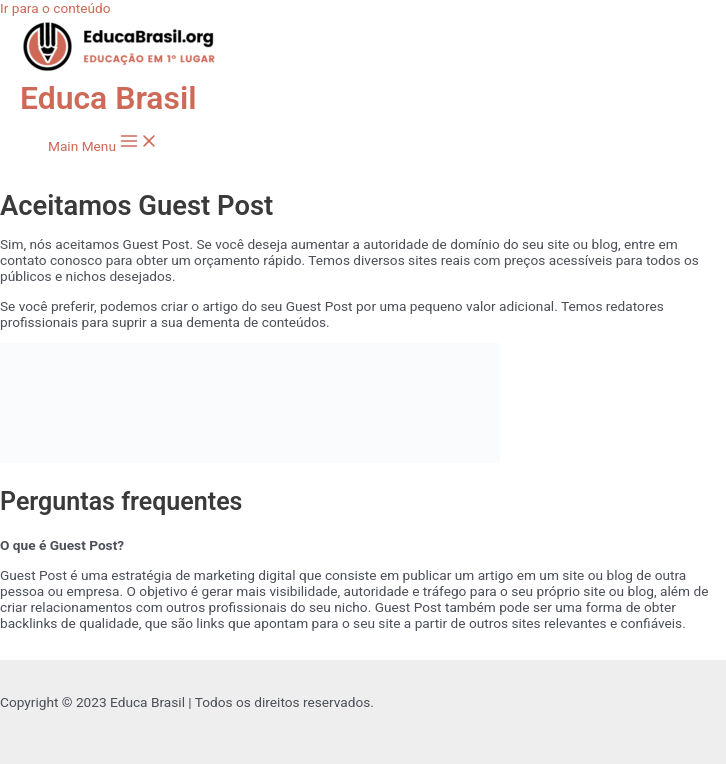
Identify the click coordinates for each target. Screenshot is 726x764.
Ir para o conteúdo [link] (55, 8)
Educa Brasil (108, 98)
